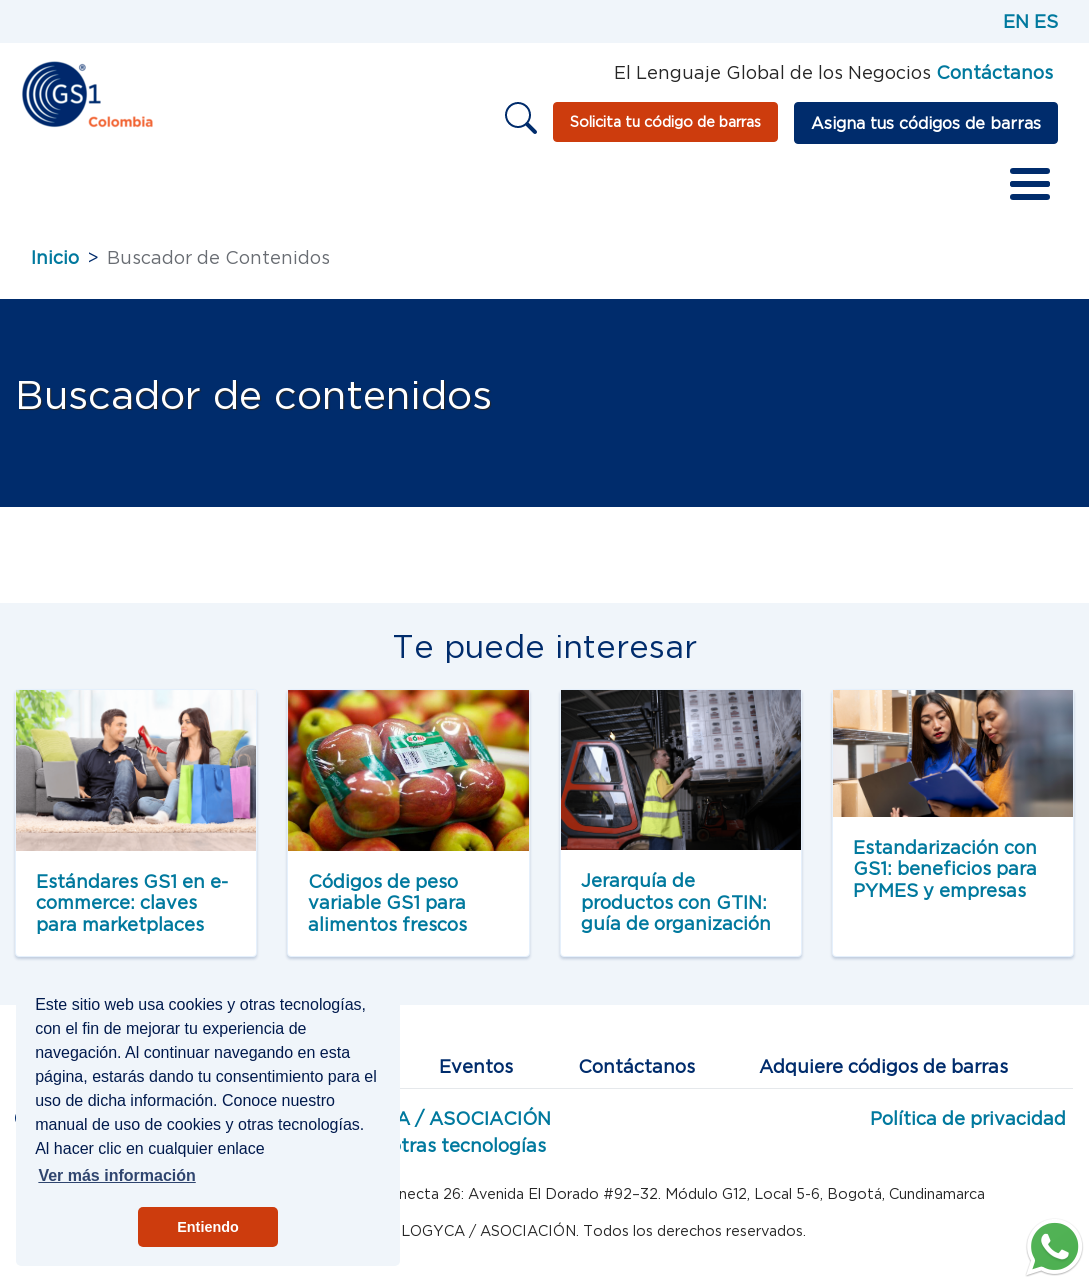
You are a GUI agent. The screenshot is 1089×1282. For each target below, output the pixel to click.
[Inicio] (86, 92)
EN (1016, 21)
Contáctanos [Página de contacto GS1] (994, 72)
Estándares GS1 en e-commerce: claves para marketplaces (132, 903)
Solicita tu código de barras (665, 121)
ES (1046, 21)
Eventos (476, 1066)
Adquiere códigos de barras (883, 1066)
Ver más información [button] (116, 1175)
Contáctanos (636, 1066)
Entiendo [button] (208, 1227)
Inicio (55, 257)
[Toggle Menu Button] (1030, 184)
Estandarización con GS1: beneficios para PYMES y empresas (945, 869)
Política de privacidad (968, 1118)
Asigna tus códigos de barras (926, 123)
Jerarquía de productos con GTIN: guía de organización (676, 902)
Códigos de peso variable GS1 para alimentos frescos (387, 903)
